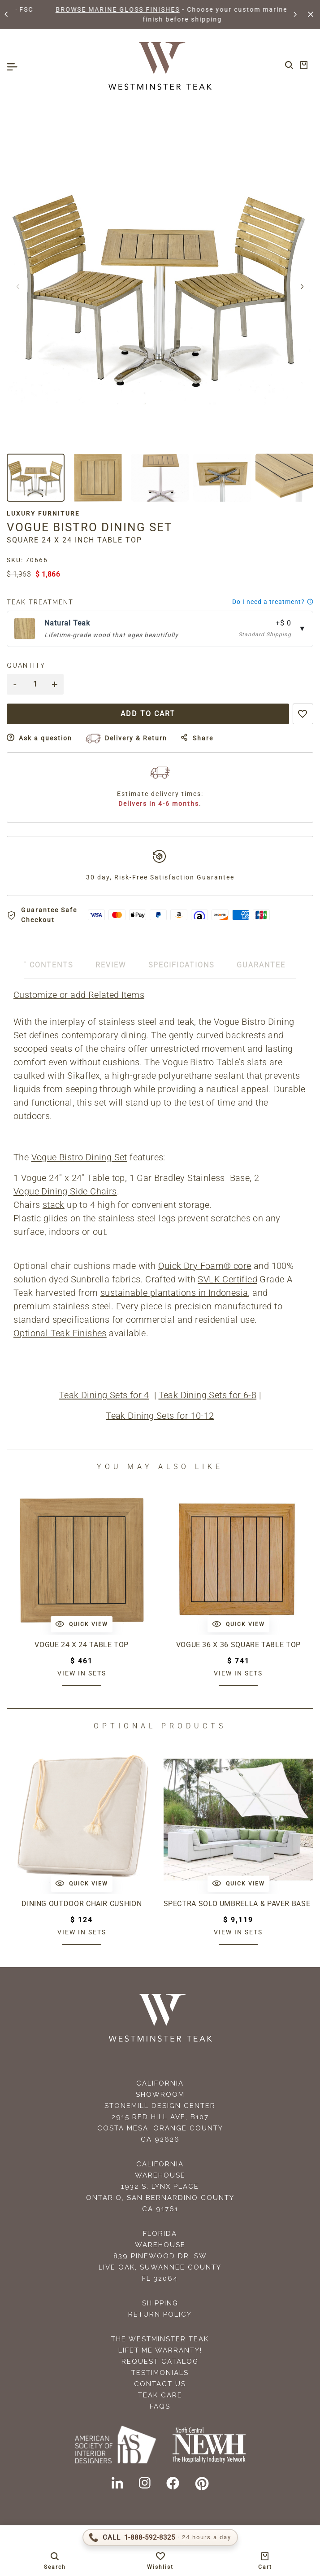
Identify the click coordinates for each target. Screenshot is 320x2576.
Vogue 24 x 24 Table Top (82, 1644)
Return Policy (160, 2314)
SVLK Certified (227, 1279)
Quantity (26, 665)
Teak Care (160, 2395)
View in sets (81, 1673)
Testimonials (160, 2373)
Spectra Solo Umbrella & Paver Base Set (239, 1903)
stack (54, 1204)
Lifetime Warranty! (160, 2350)
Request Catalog (160, 2361)
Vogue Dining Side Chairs (65, 1191)
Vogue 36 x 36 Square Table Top (238, 1644)
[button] (6, 14)
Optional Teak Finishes (60, 1333)
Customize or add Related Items (78, 994)
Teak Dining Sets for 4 (104, 1395)
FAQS (160, 2406)
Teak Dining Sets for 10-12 (160, 1415)
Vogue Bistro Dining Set (79, 1157)
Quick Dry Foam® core (204, 1265)
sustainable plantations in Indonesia (174, 1292)
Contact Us (160, 2384)
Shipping (160, 2303)
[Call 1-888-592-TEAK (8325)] (160, 2537)
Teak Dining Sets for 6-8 (208, 1395)
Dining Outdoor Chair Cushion (82, 1903)
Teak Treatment (40, 602)
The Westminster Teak (160, 2339)
